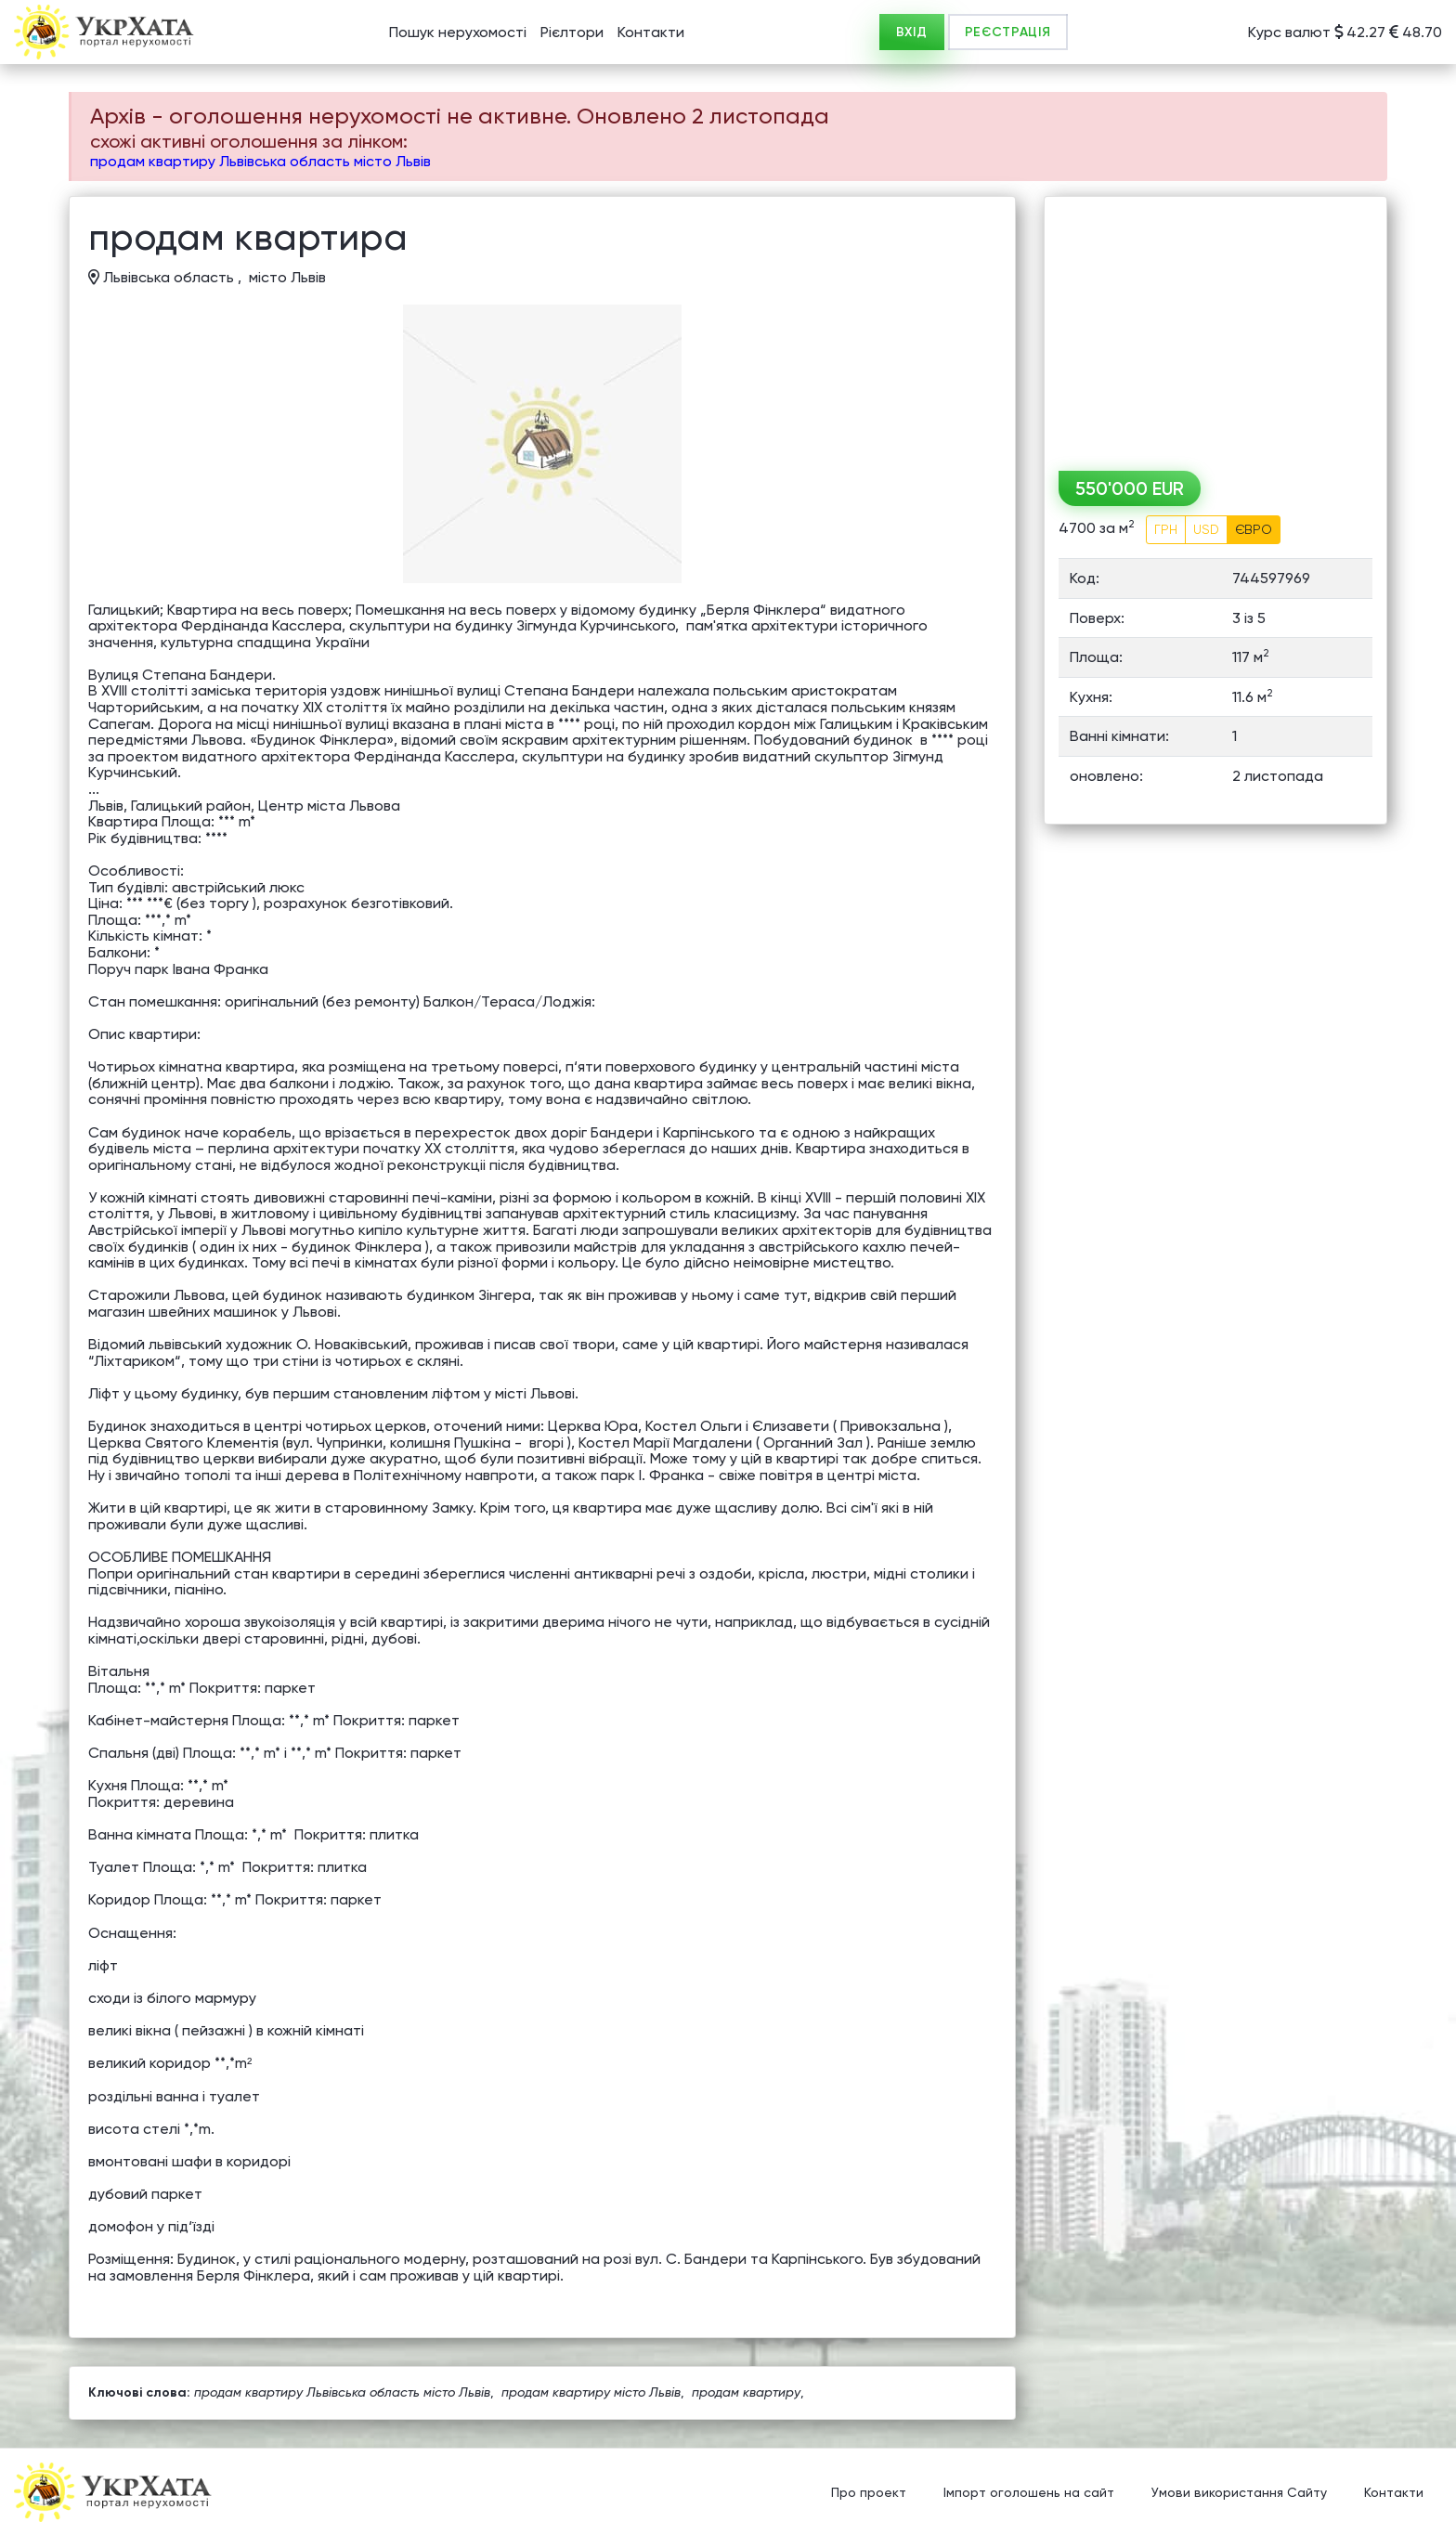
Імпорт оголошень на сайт (1028, 2493)
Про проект (868, 2493)
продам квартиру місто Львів (591, 2392)
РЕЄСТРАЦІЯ (1008, 32)
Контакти (651, 32)
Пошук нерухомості (457, 32)
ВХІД (912, 32)
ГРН (1165, 529)
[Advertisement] (1215, 327)
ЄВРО (1253, 529)
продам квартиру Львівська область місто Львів (260, 161)
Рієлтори (572, 32)
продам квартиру (746, 2392)
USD (1206, 529)
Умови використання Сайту (1239, 2493)
